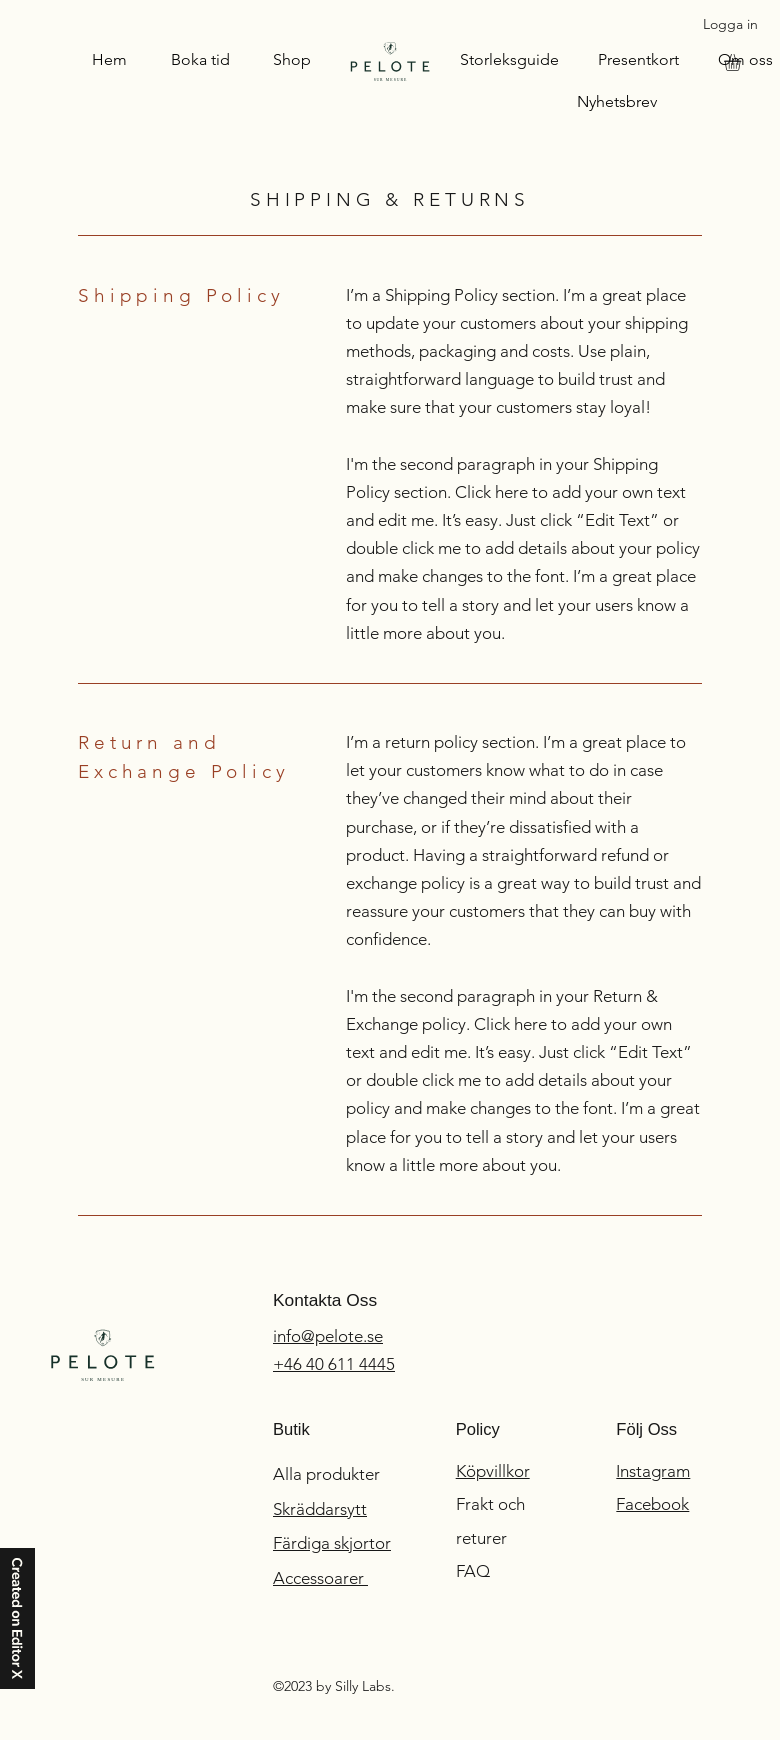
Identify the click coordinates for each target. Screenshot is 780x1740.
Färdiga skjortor (332, 1543)
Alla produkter (328, 1474)
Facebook (652, 1504)
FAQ (473, 1571)
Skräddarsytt (320, 1509)
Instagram (653, 1471)
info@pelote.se (328, 1336)
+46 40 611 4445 (334, 1364)
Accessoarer (320, 1578)
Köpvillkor (493, 1471)
